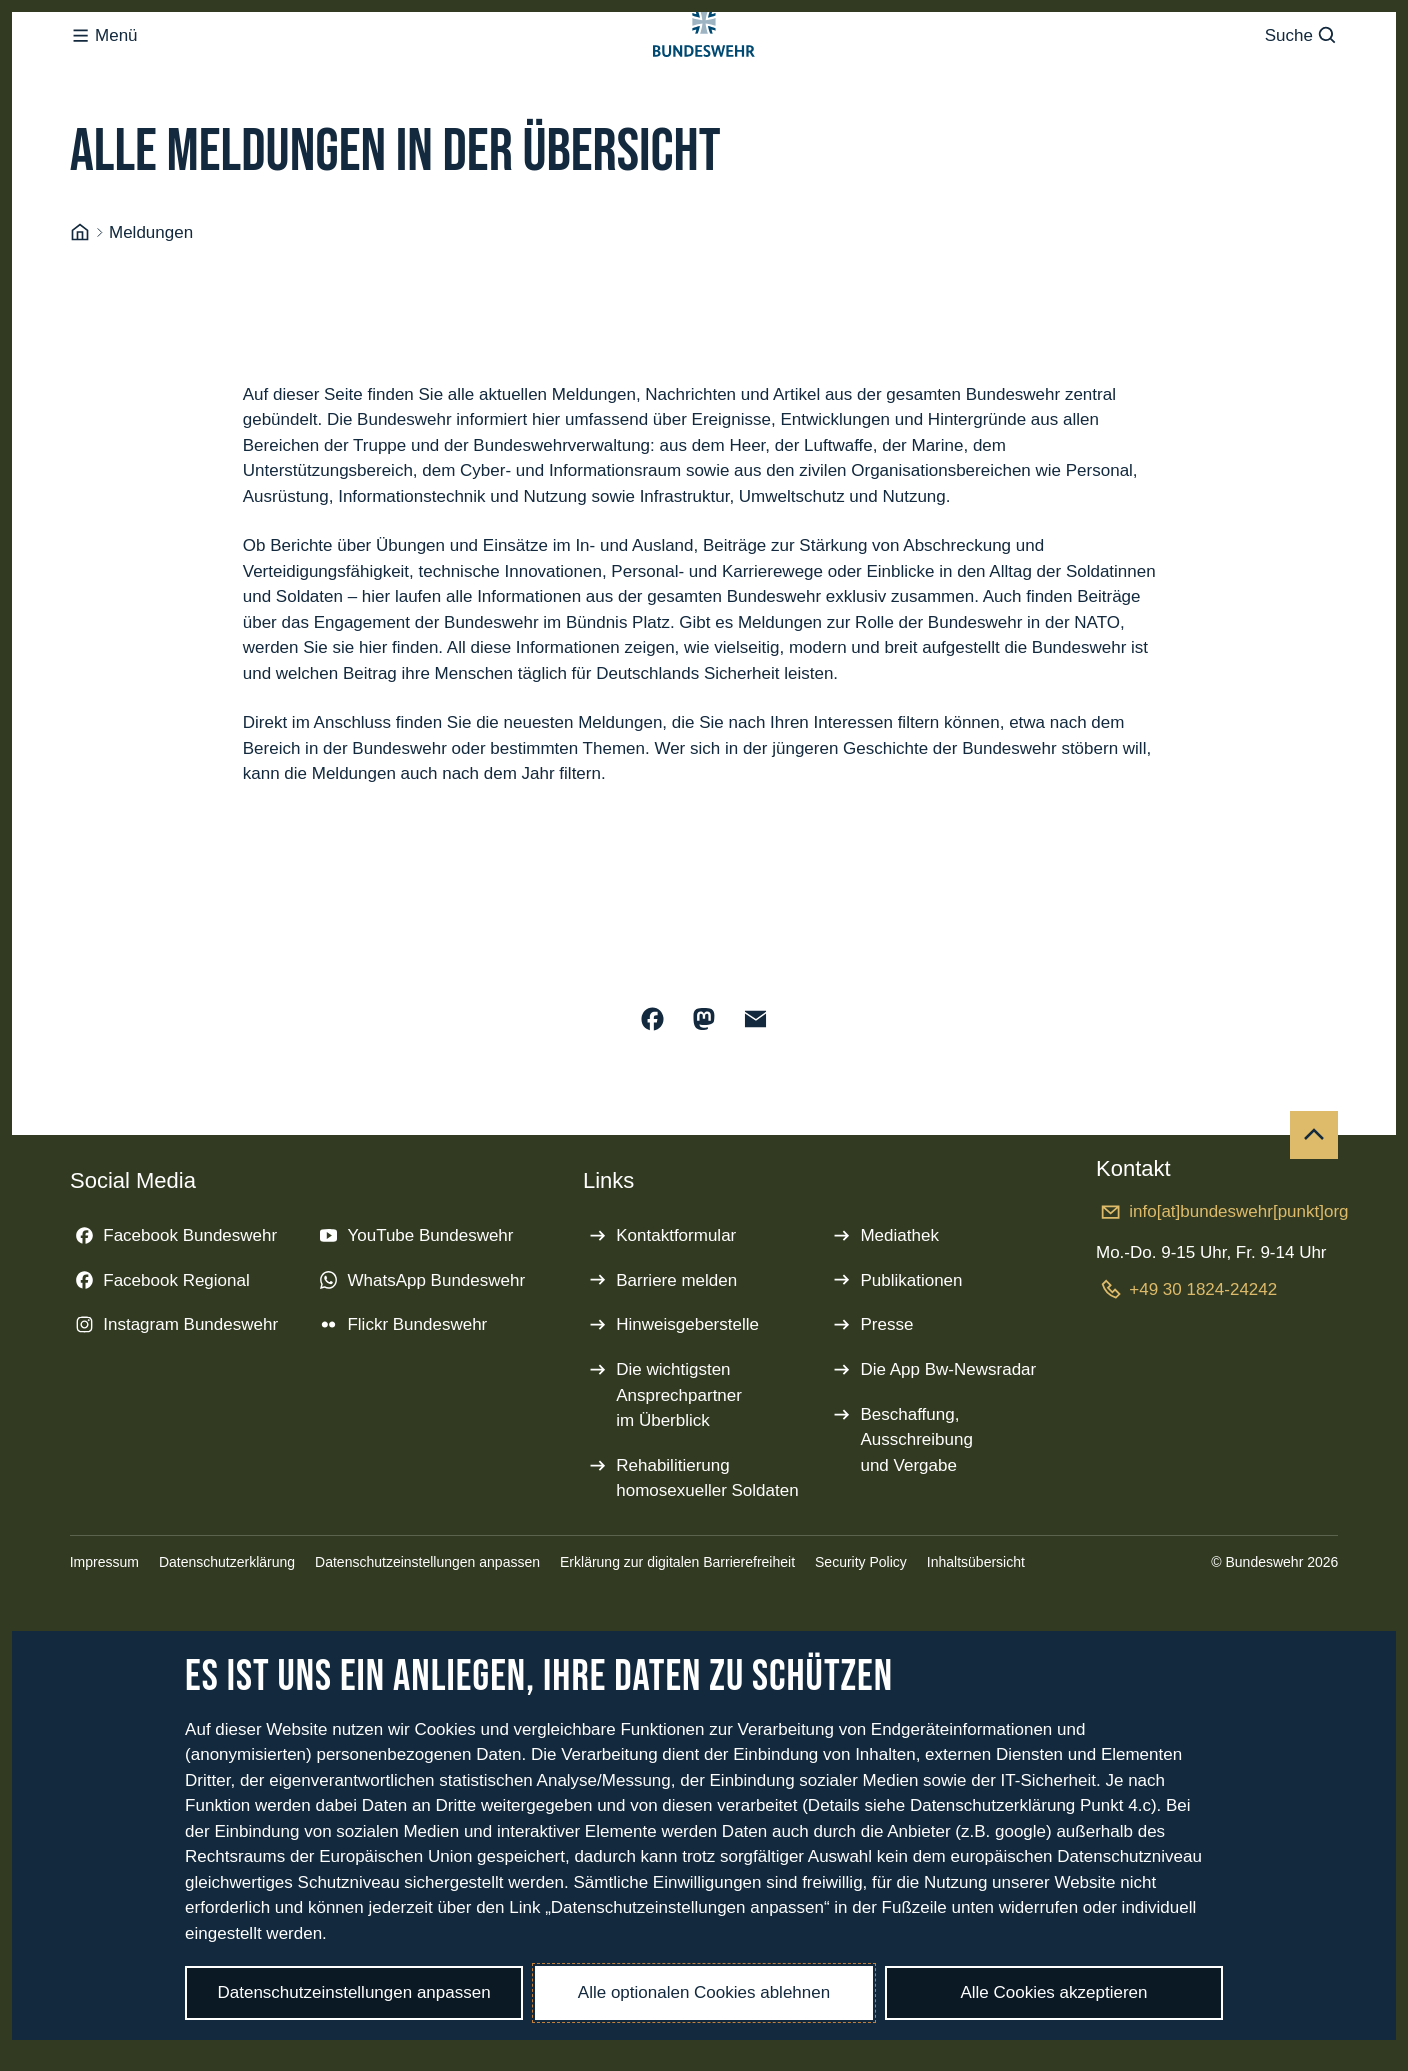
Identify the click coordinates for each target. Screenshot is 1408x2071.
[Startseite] (80, 313)
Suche (1301, 75)
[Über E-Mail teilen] (756, 1099)
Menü (104, 75)
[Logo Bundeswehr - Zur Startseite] (704, 76)
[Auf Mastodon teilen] (704, 1099)
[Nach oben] (1314, 1215)
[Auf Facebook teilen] (653, 1099)
